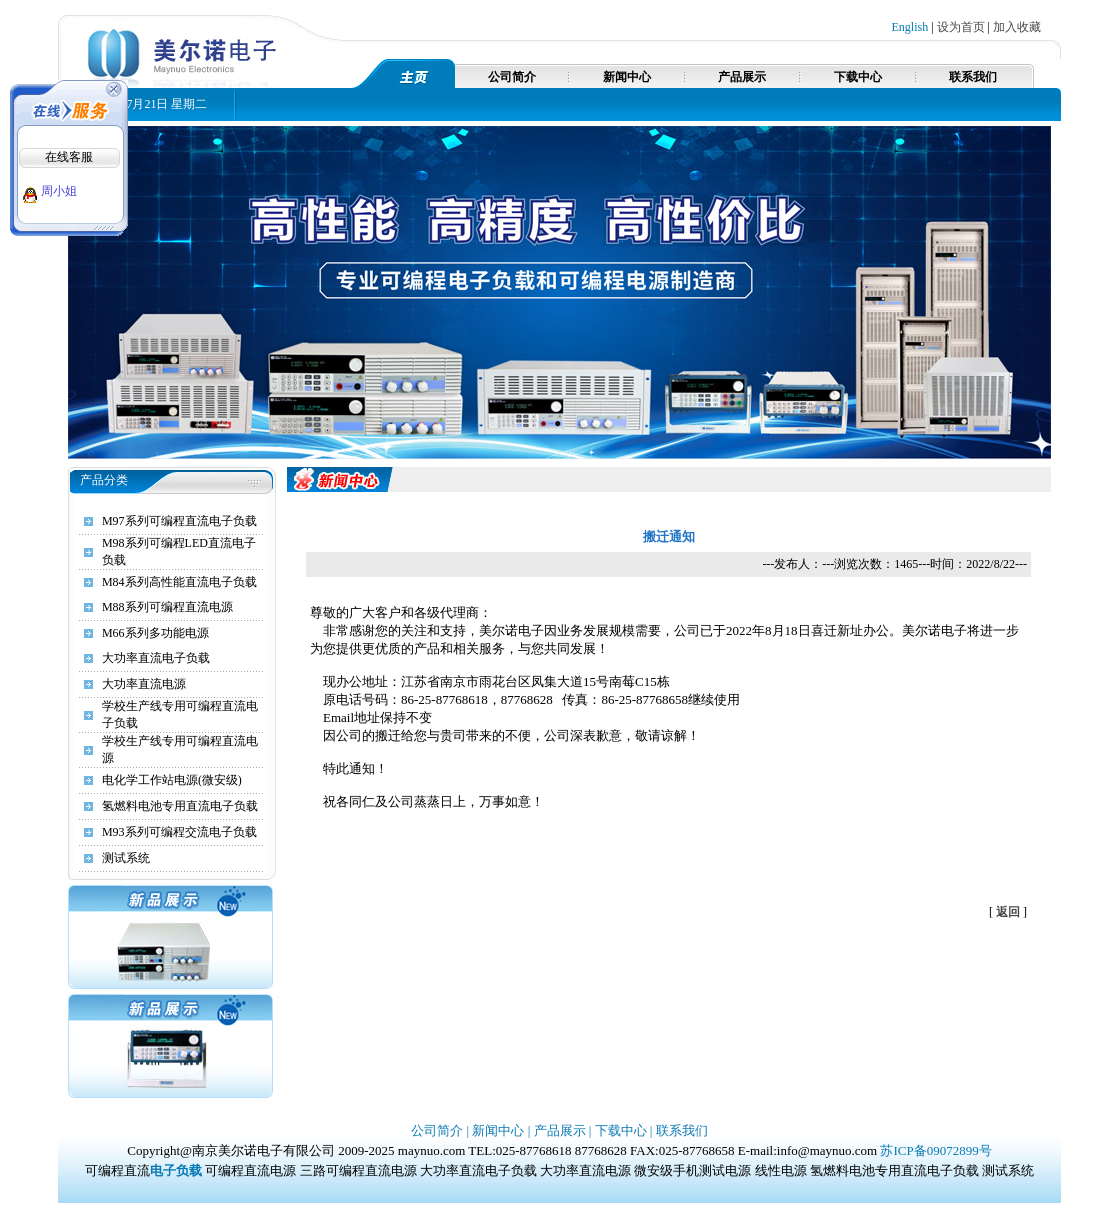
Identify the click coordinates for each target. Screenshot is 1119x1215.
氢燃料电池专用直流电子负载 (180, 806)
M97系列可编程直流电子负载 (179, 521)
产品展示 (742, 77)
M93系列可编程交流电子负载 (179, 832)
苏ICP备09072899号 (935, 1150)
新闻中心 (627, 77)
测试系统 (126, 858)
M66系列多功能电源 (155, 633)
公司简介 (512, 77)
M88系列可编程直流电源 (167, 607)
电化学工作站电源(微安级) (172, 780)
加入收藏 (1017, 27)
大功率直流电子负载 (156, 658)
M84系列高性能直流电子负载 (179, 582)
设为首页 (961, 27)
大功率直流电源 (144, 684)
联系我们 (973, 77)
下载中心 (858, 77)
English (910, 27)
